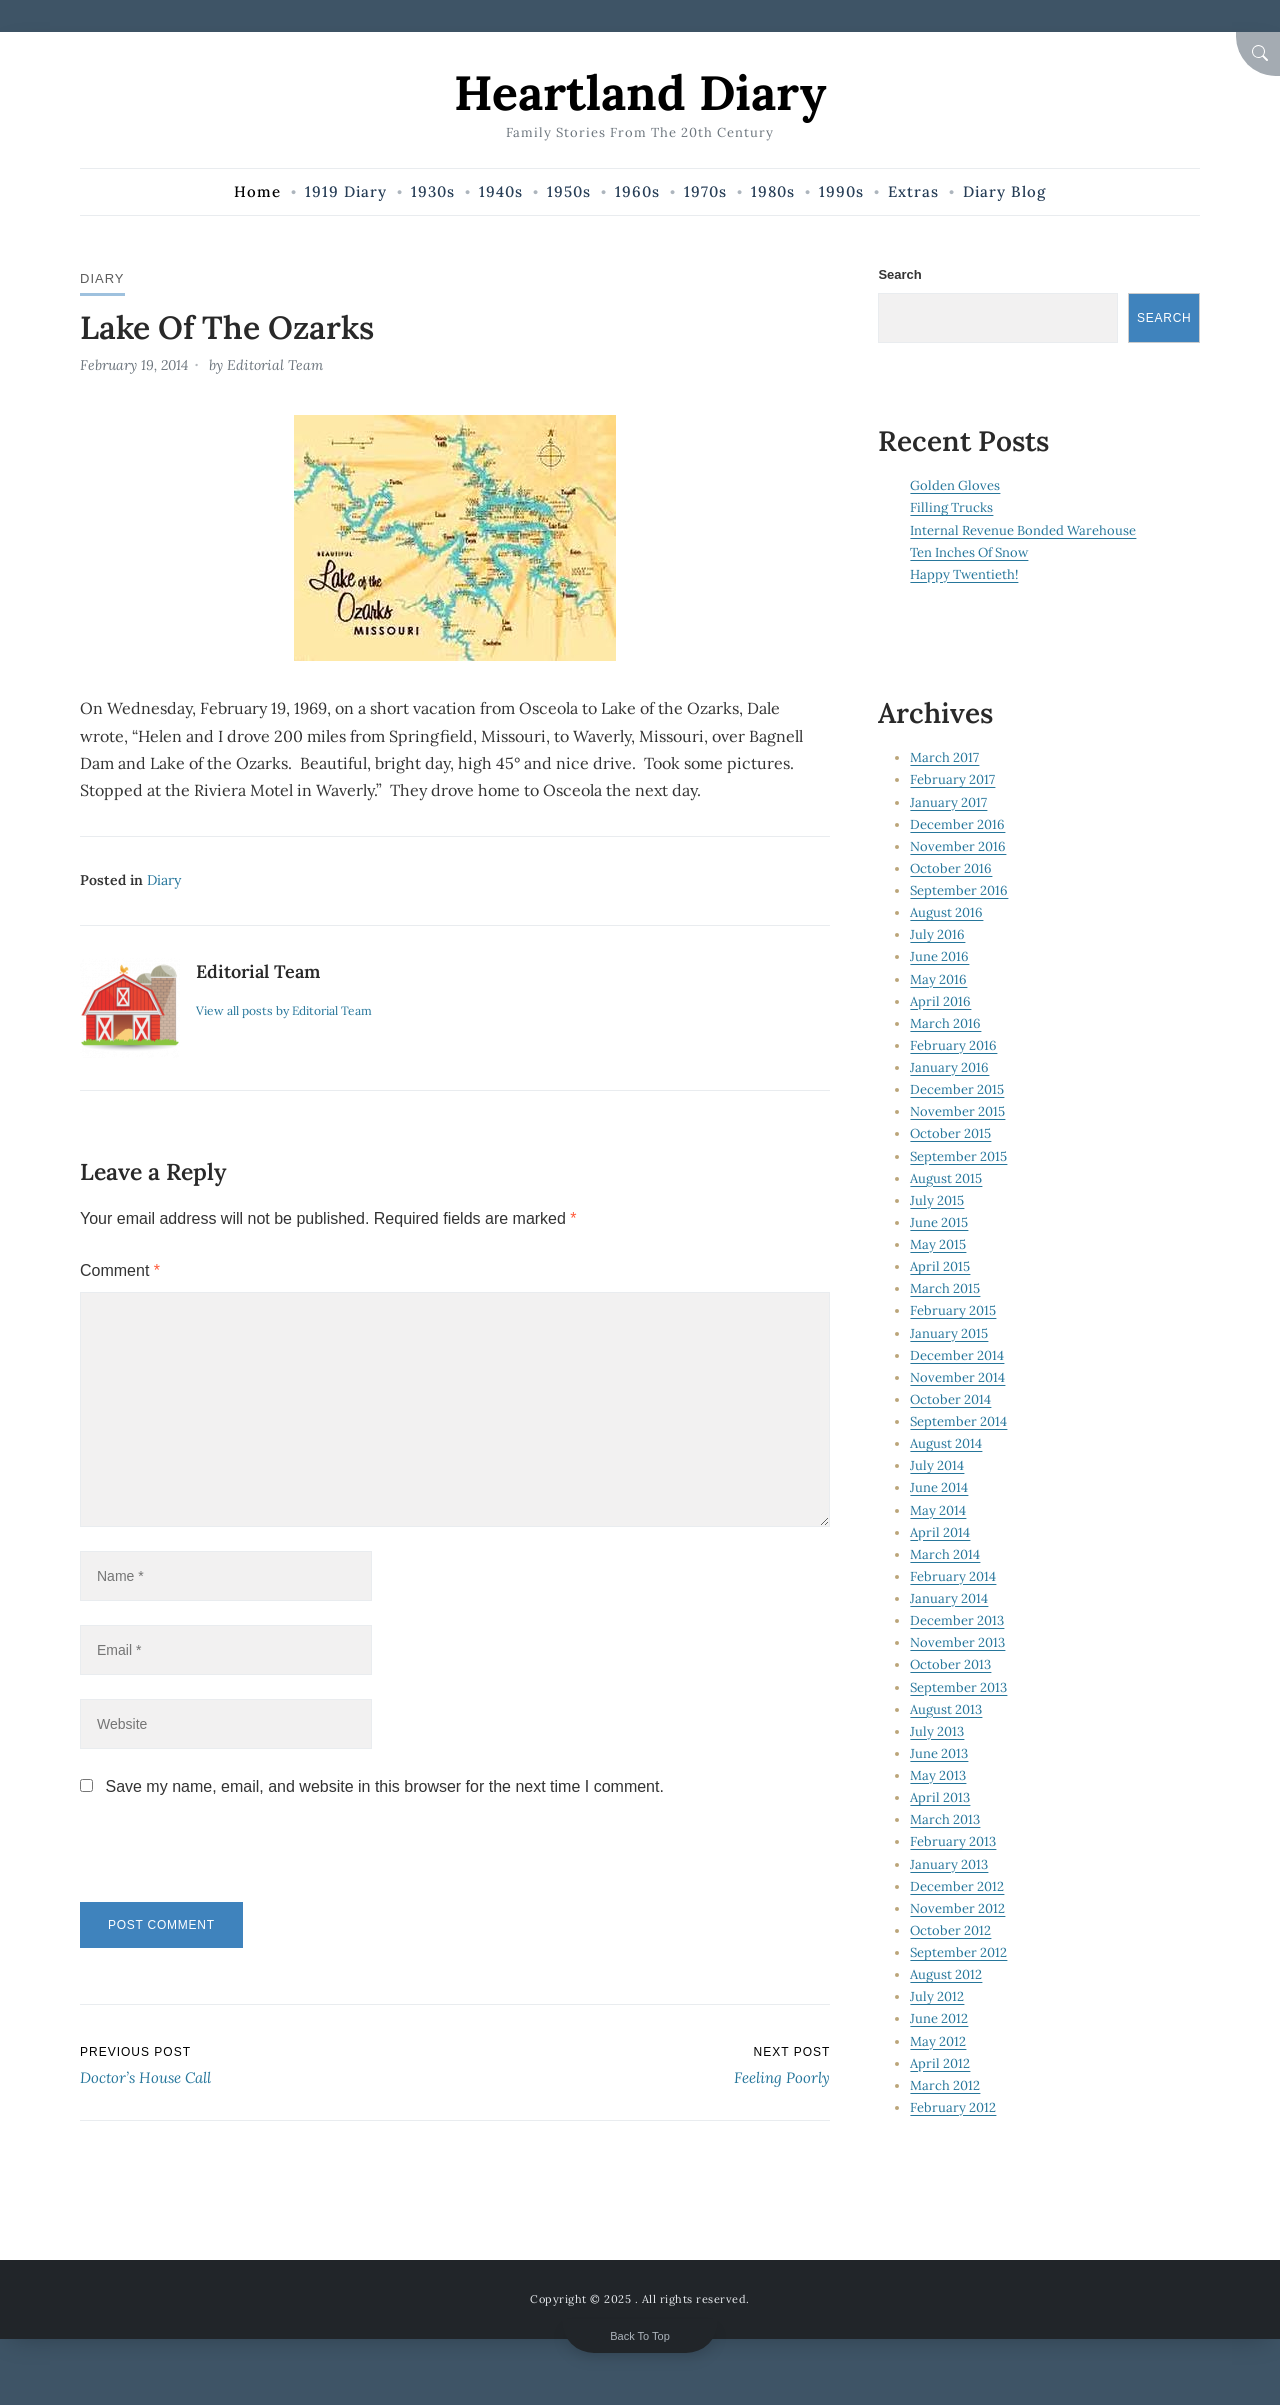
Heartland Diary (640, 92)
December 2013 (957, 1620)
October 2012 (950, 1930)
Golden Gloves (955, 485)
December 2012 (957, 1886)
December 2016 (957, 824)
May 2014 (938, 1510)
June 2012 (939, 2018)
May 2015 (938, 1244)
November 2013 (957, 1642)
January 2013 (949, 1864)
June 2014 (939, 1487)
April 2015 (940, 1266)
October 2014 (950, 1399)
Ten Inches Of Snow (969, 552)
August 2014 (946, 1443)
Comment (120, 1270)
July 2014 (937, 1465)
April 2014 (940, 1532)
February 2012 (953, 2107)
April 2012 (940, 2063)
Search (899, 274)
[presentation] (217, 1859)
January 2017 (948, 802)
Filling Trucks (951, 507)
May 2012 (938, 2041)
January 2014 (949, 1598)
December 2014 (957, 1355)
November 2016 (958, 846)
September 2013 (958, 1687)
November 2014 (957, 1377)
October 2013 (950, 1664)
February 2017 (952, 779)
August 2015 (946, 1178)
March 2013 (945, 1819)
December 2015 (957, 1089)
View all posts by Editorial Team (284, 1010)
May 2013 (938, 1775)
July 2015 (937, 1200)
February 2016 (953, 1045)
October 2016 (951, 868)
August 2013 (946, 1709)
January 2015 (949, 1333)
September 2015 (958, 1156)
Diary (102, 278)
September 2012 (958, 1952)
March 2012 (945, 2085)
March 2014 (945, 1554)
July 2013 (937, 1731)
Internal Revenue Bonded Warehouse (1023, 530)
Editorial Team (275, 365)
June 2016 (939, 956)
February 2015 (953, 1310)
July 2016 (937, 934)
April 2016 (940, 1001)
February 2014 (953, 1576)
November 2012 (957, 1908)
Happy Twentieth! (964, 574)
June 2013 (939, 1753)
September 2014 (958, 1421)
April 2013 (940, 1797)
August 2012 (946, 1974)
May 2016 (938, 979)
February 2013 (953, 1841)
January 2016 (949, 1067)
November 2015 (957, 1111)
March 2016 (945, 1023)
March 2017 (944, 757)
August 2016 (946, 912)
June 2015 (939, 1222)
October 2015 (950, 1133)
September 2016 (959, 890)
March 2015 (945, 1288)
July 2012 (937, 1996)
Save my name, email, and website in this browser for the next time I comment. (384, 1786)
